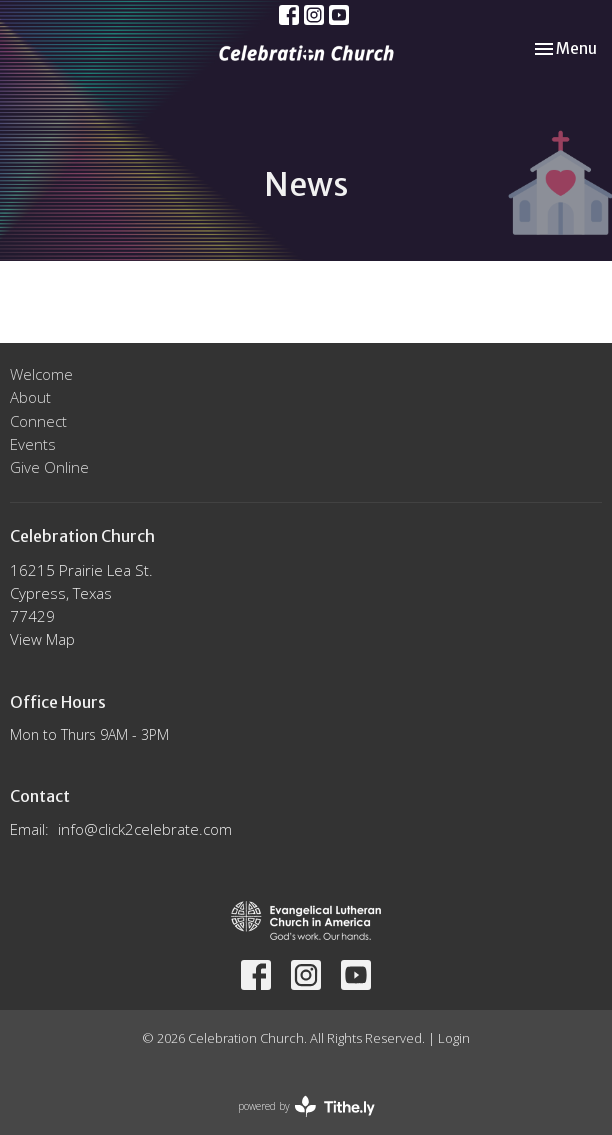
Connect (38, 421)
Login (454, 1038)
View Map (42, 639)
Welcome (41, 374)
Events (33, 444)
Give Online (49, 467)
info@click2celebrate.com (145, 829)
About (30, 397)
